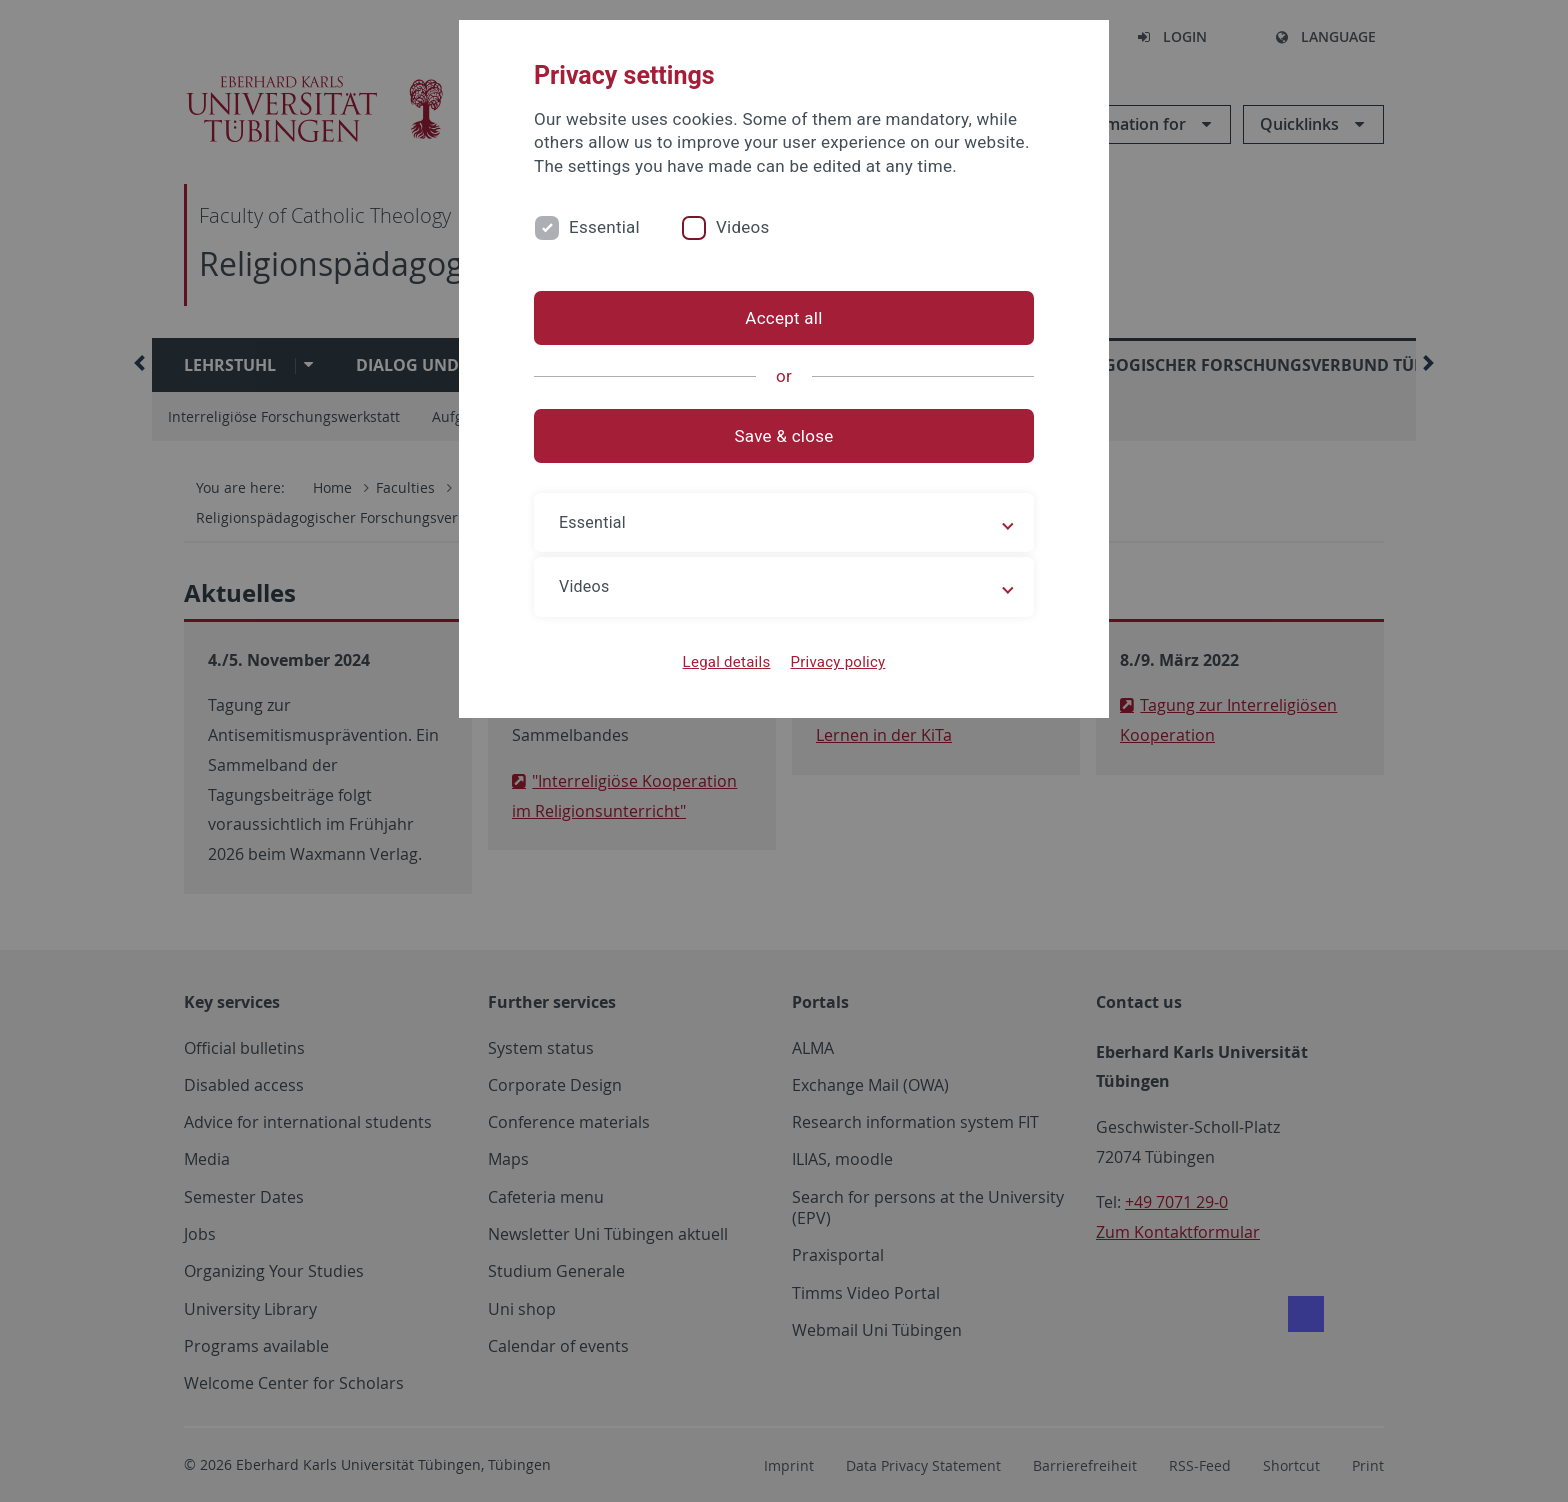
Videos (743, 227)
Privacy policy (837, 662)
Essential (604, 227)
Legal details (727, 662)
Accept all (783, 318)
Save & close (784, 436)
